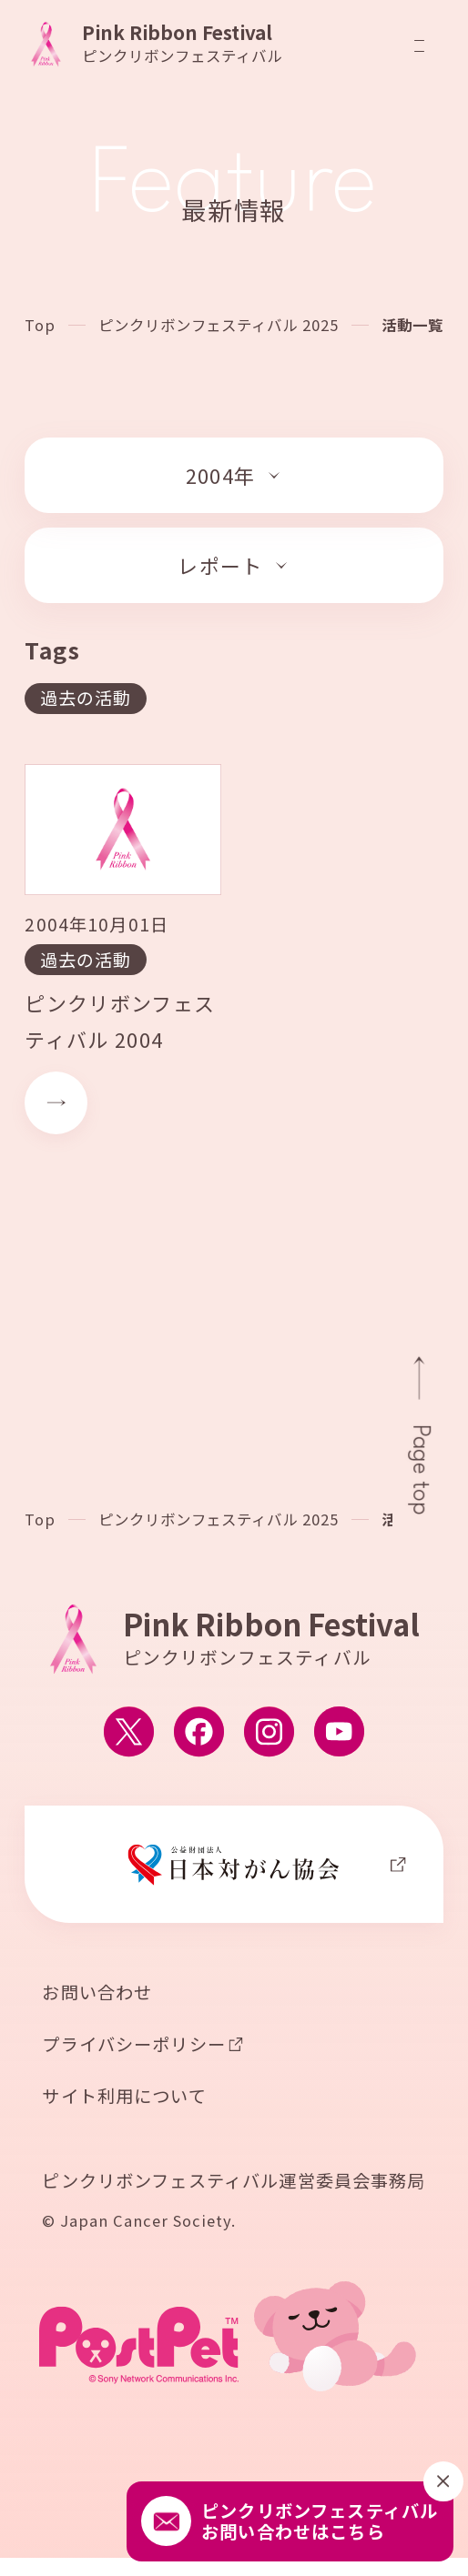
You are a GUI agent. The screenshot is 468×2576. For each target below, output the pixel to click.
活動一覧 (412, 325)
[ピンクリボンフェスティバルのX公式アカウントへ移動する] (129, 1734)
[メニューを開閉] (419, 46)
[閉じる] (443, 2481)
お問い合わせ (97, 1994)
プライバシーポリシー (134, 2046)
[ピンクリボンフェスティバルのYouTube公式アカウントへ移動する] (339, 1734)
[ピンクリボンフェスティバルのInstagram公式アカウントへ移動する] (269, 1734)
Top (40, 325)
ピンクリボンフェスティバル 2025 (219, 325)
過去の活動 (86, 697)
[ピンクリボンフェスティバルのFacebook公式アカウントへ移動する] (199, 1734)
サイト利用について (124, 2098)
